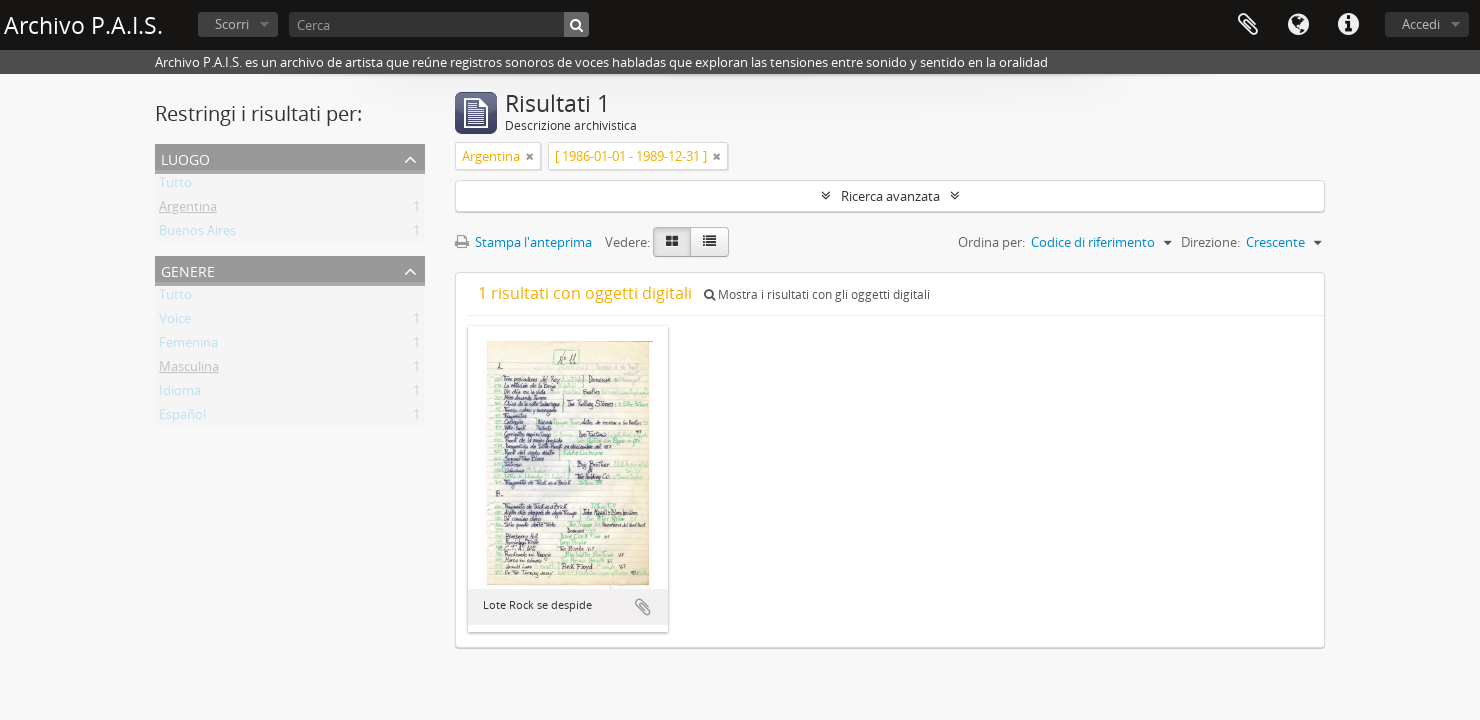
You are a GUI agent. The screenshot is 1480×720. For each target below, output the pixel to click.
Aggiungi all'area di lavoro (643, 607)
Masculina (189, 370)
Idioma (180, 394)
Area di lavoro (1248, 25)
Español (182, 418)
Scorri (232, 24)
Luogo (185, 157)
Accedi (1421, 24)
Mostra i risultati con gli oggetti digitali (817, 294)
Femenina (188, 346)
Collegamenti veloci (1348, 25)
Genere (188, 269)
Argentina (188, 210)
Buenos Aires (197, 234)
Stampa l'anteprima (523, 242)
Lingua (1298, 25)
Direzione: (1210, 242)
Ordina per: (991, 242)
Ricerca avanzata (890, 196)
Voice (175, 322)
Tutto (175, 186)
